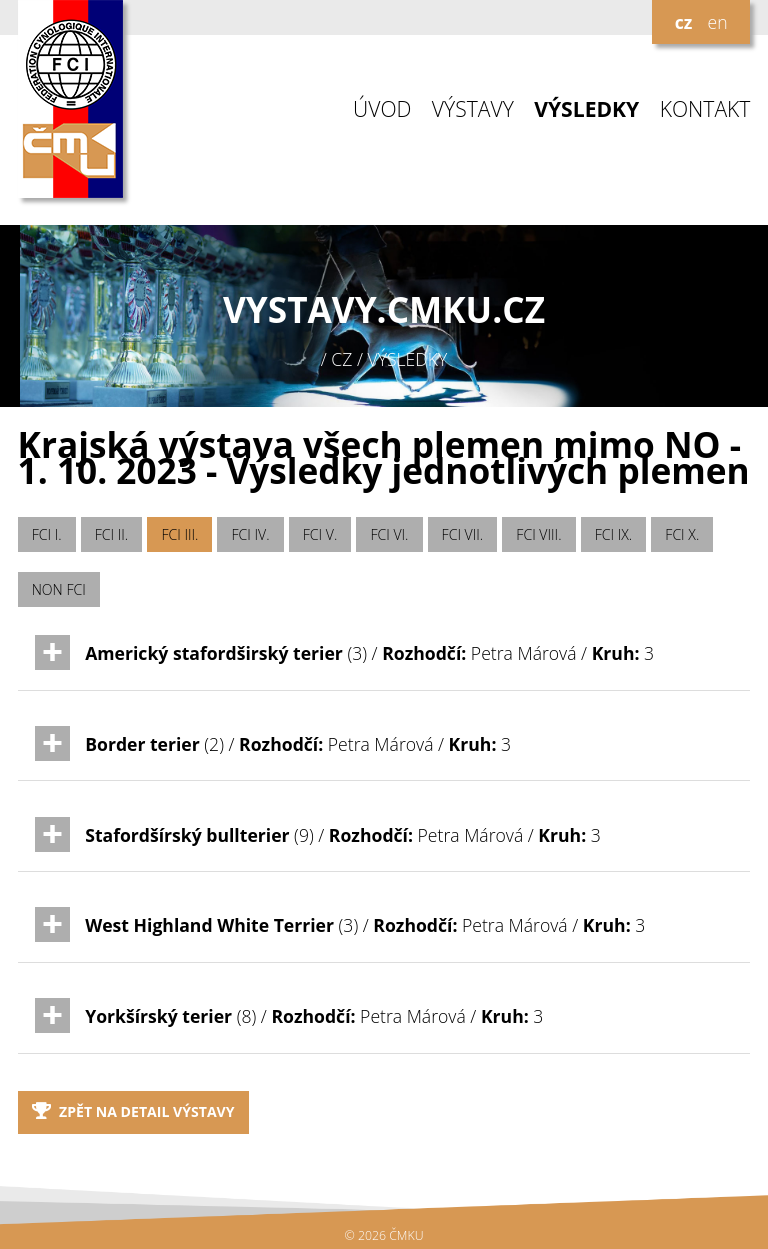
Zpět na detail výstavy (133, 1111)
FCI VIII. (538, 534)
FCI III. (179, 534)
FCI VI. (389, 534)
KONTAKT (705, 109)
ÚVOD (382, 109)
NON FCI (59, 589)
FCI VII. (463, 534)
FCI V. (320, 534)
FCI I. (47, 534)
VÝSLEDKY (586, 109)
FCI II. (111, 534)
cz (684, 22)
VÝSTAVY (473, 109)
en (717, 22)
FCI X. (682, 534)
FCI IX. (614, 534)
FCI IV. (251, 534)
